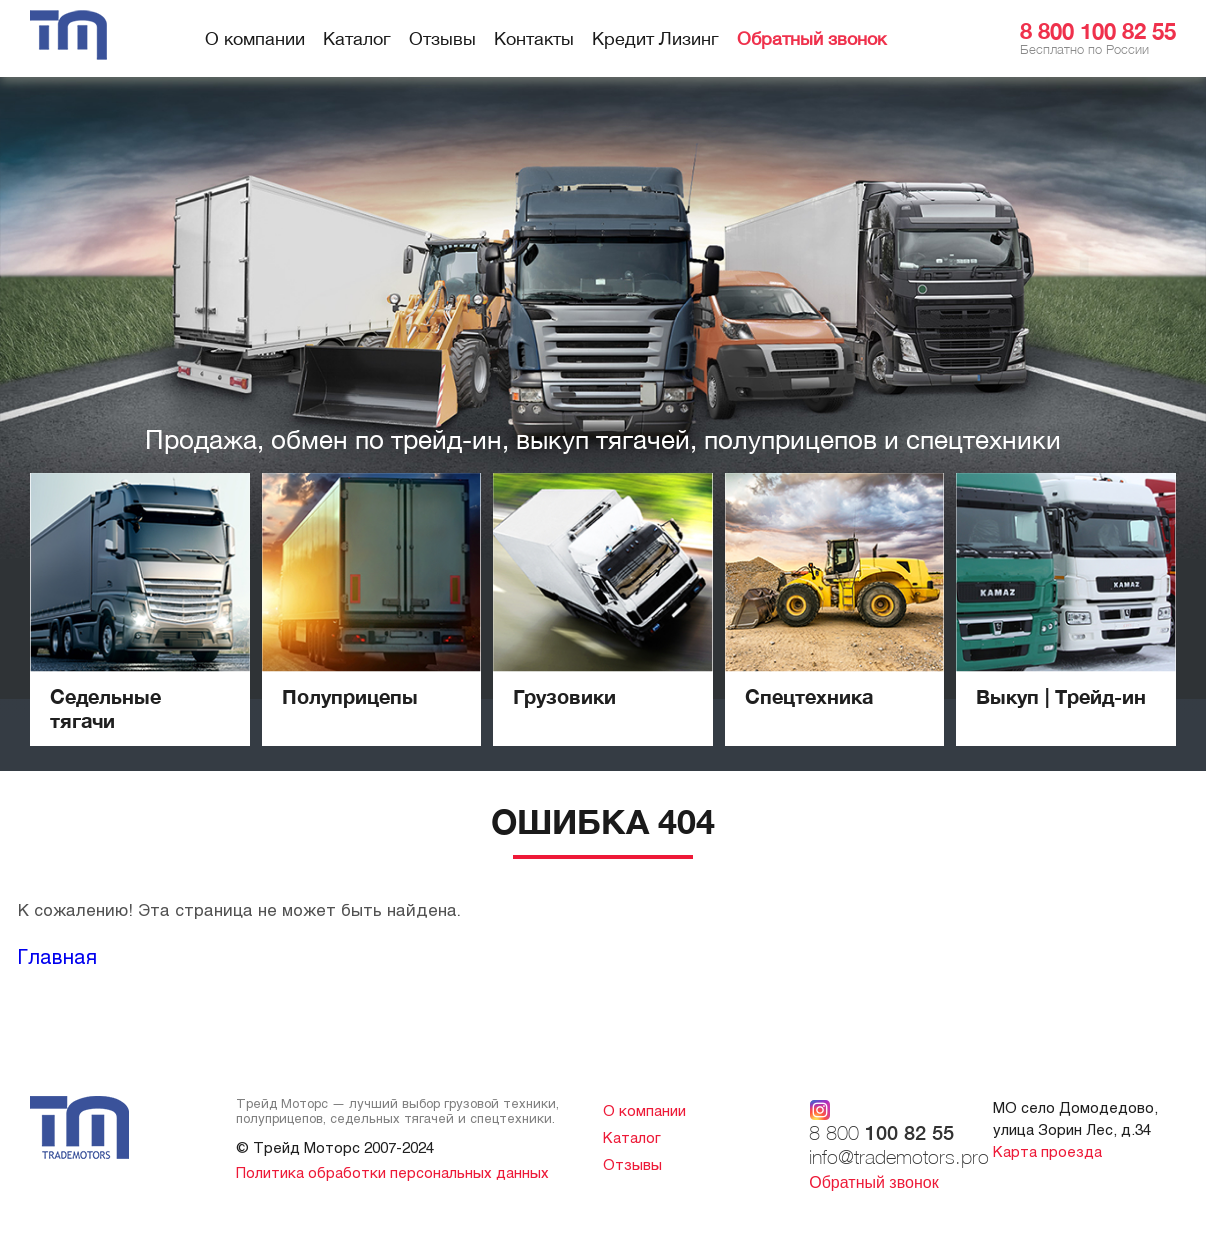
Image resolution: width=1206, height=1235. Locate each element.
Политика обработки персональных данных (392, 1172)
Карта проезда (1047, 1151)
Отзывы (442, 38)
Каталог (357, 38)
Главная (57, 956)
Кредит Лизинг (655, 38)
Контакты (534, 38)
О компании (255, 38)
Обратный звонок (811, 38)
